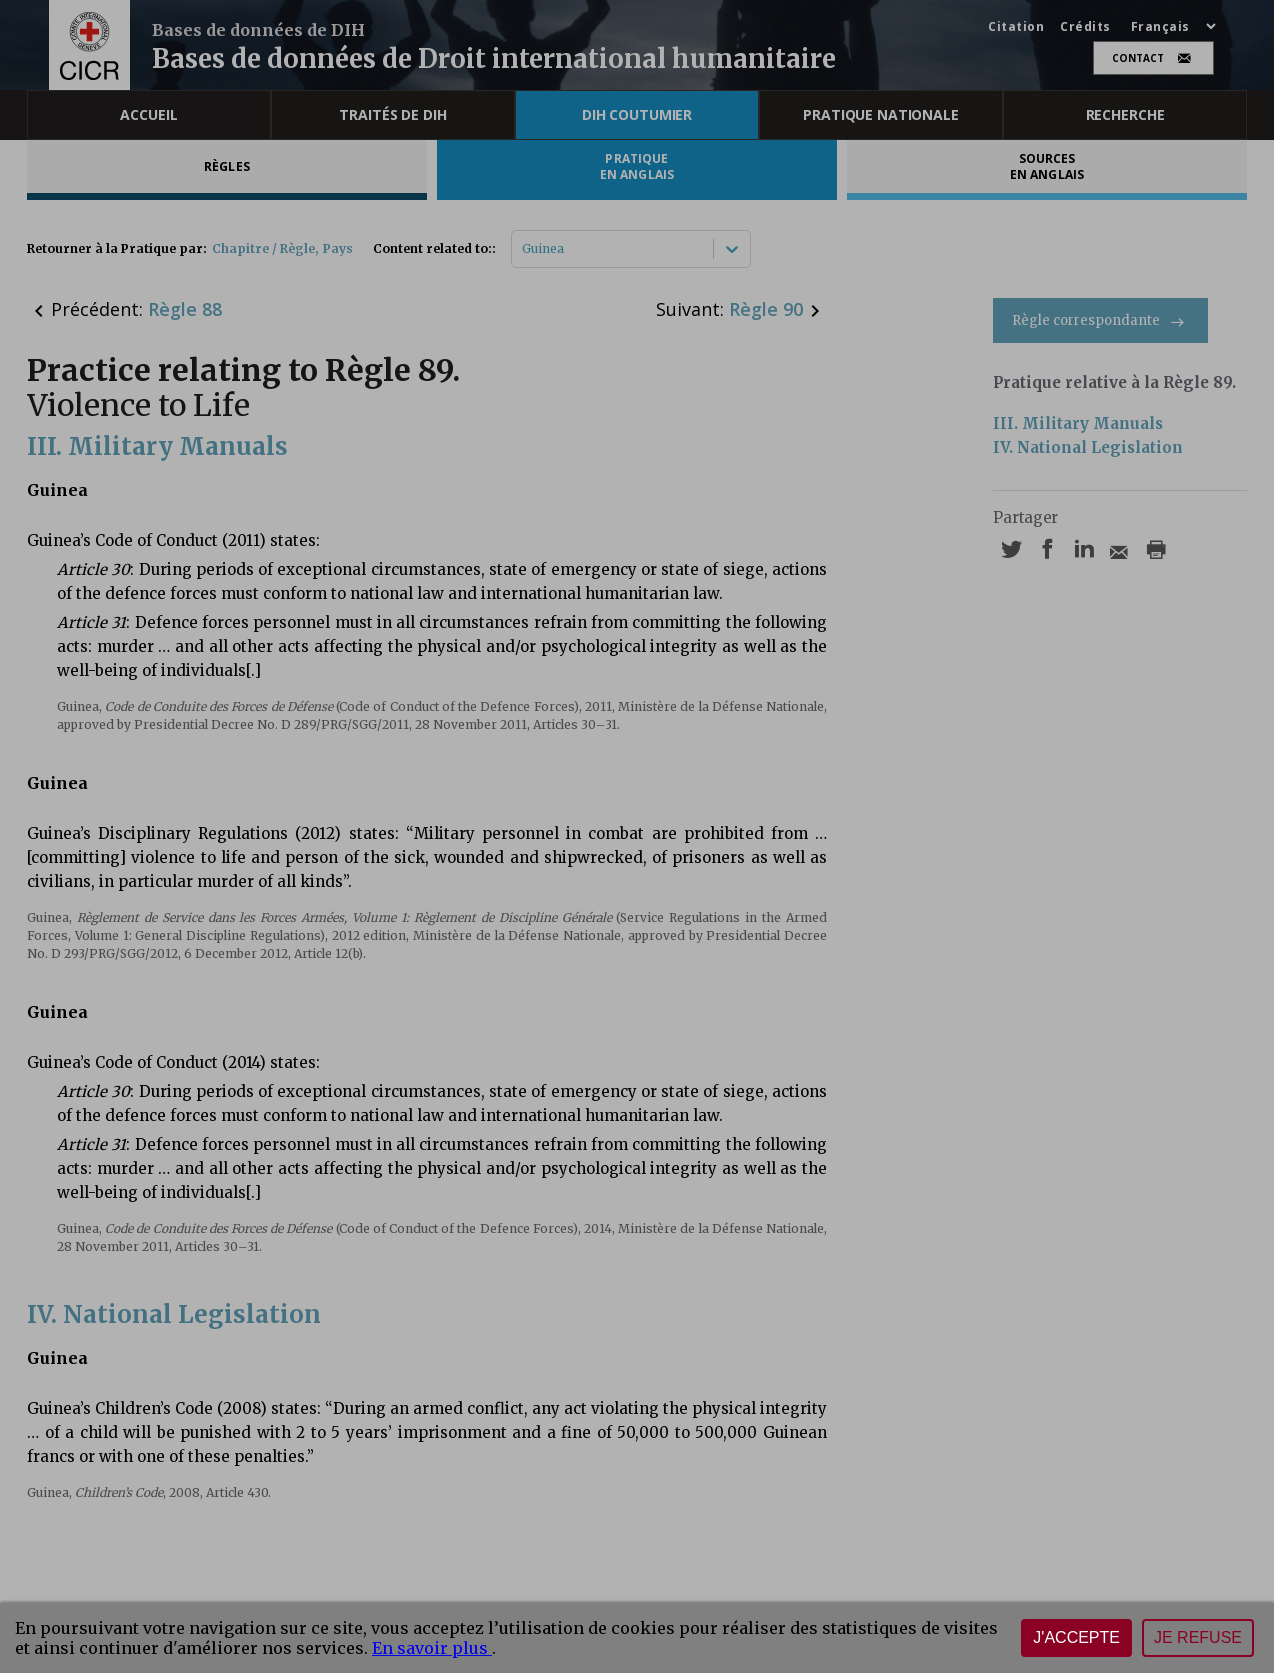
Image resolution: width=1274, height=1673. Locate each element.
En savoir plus (432, 1648)
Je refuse (1198, 1637)
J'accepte (1076, 1637)
